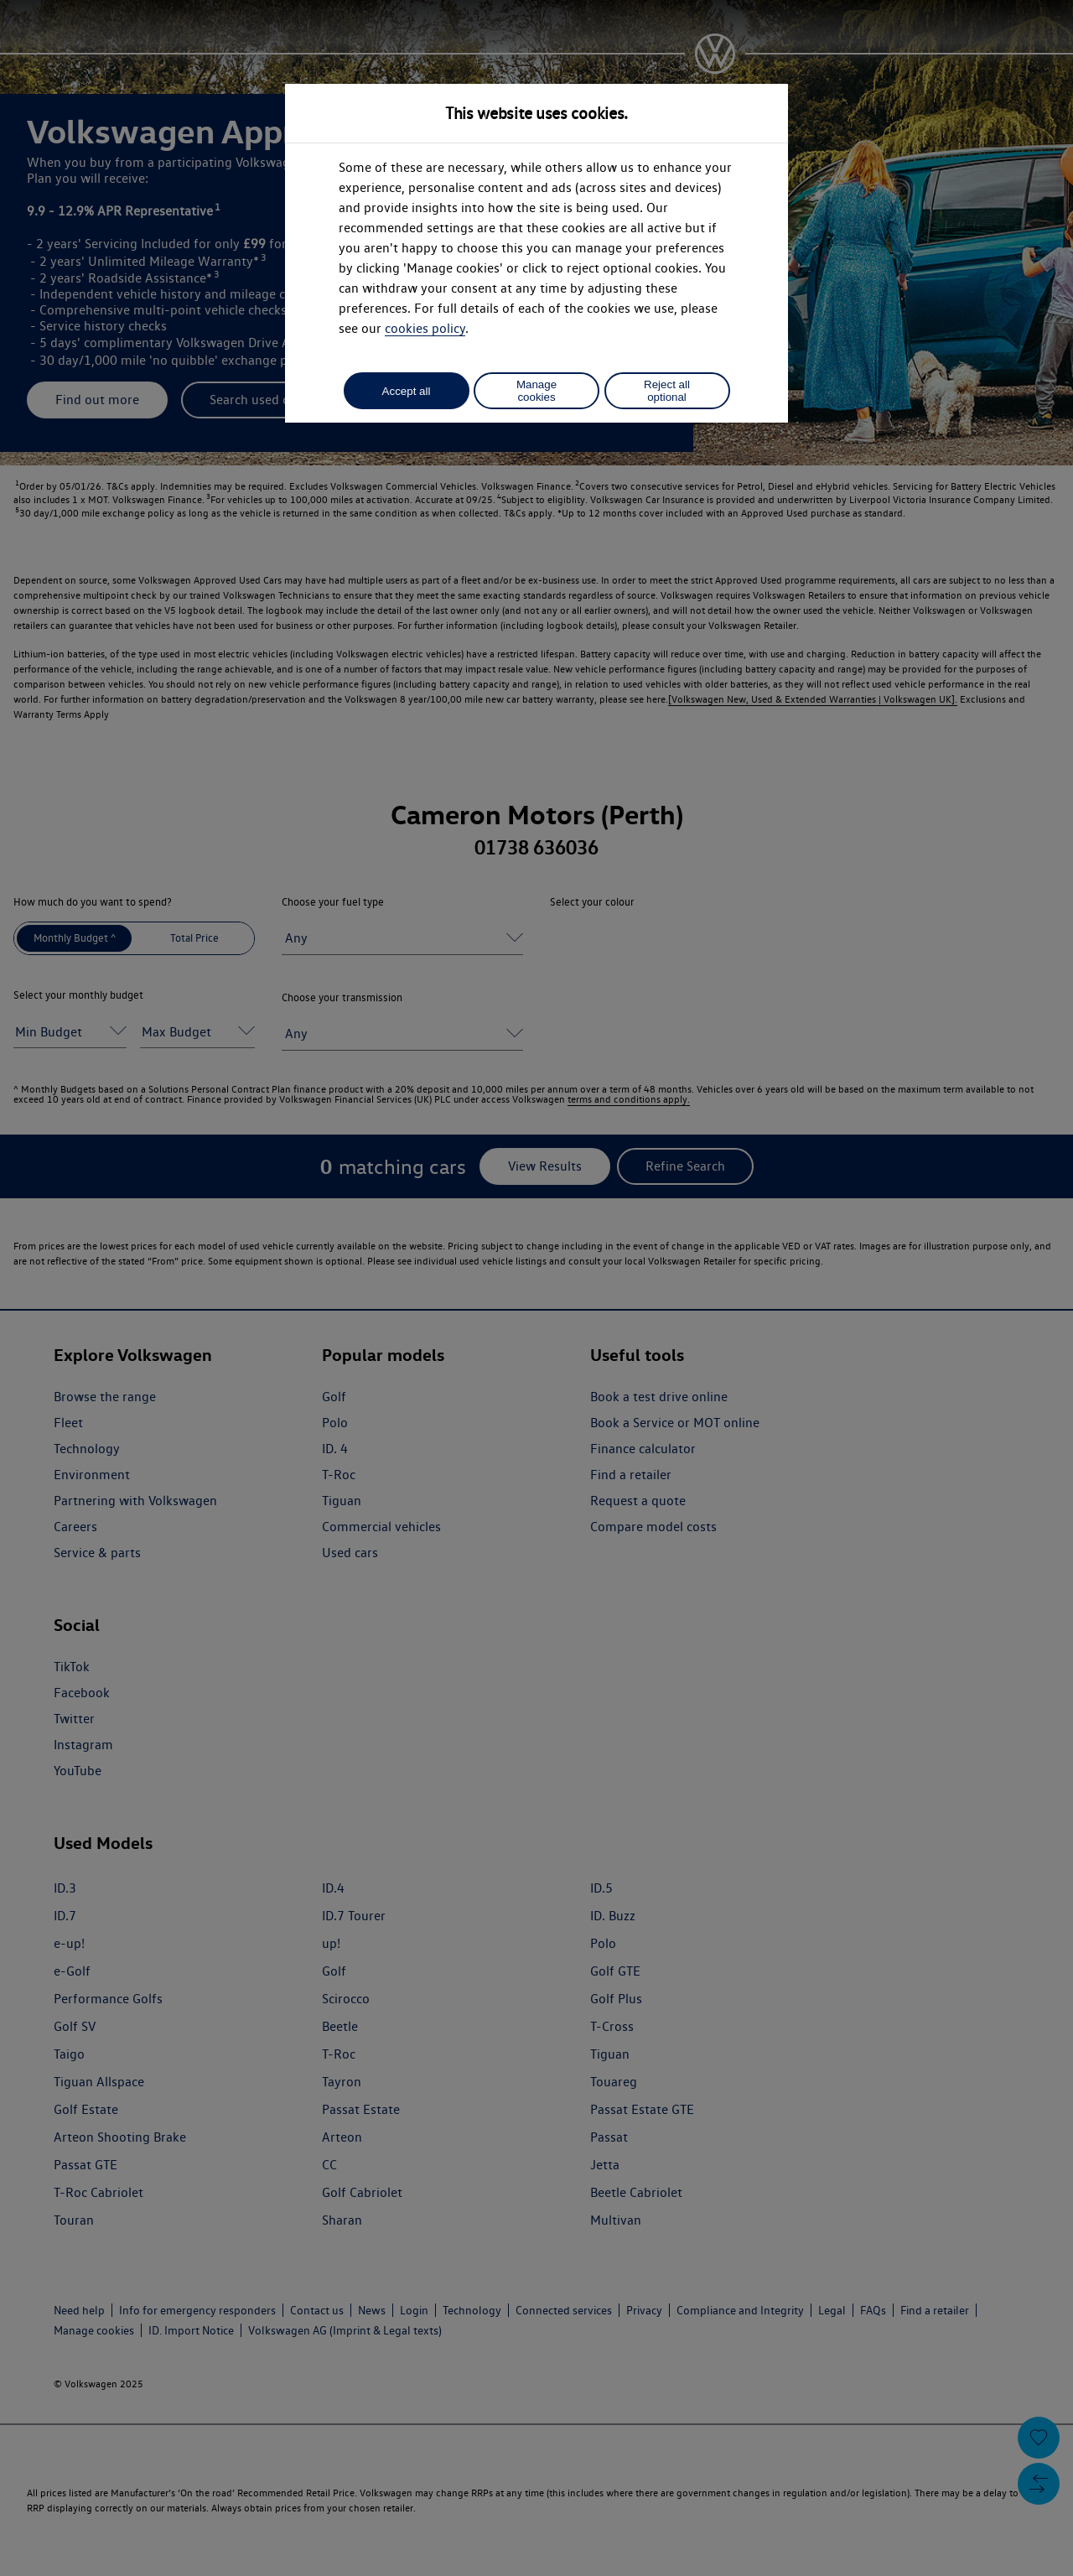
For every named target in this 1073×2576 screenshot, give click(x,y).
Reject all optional (667, 390)
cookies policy (425, 328)
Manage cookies (536, 390)
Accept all (406, 391)
